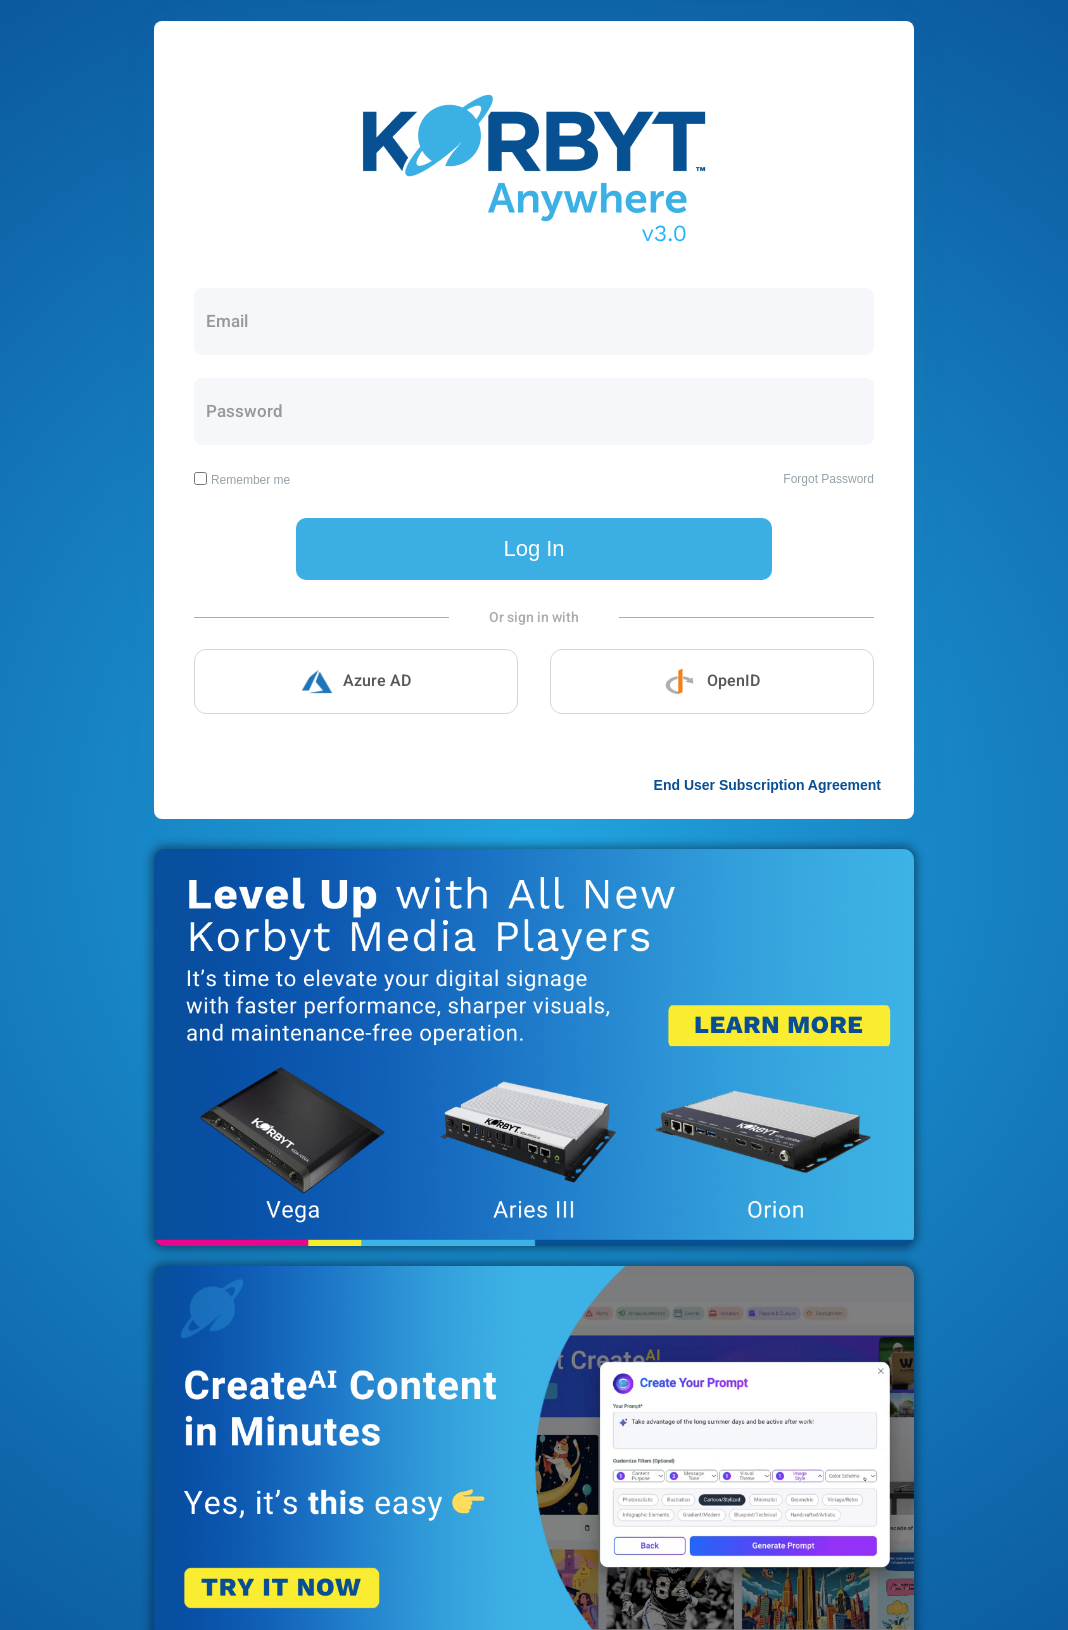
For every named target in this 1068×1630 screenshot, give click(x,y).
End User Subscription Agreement (767, 785)
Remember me (250, 480)
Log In (533, 548)
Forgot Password (828, 479)
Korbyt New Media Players (534, 1048)
